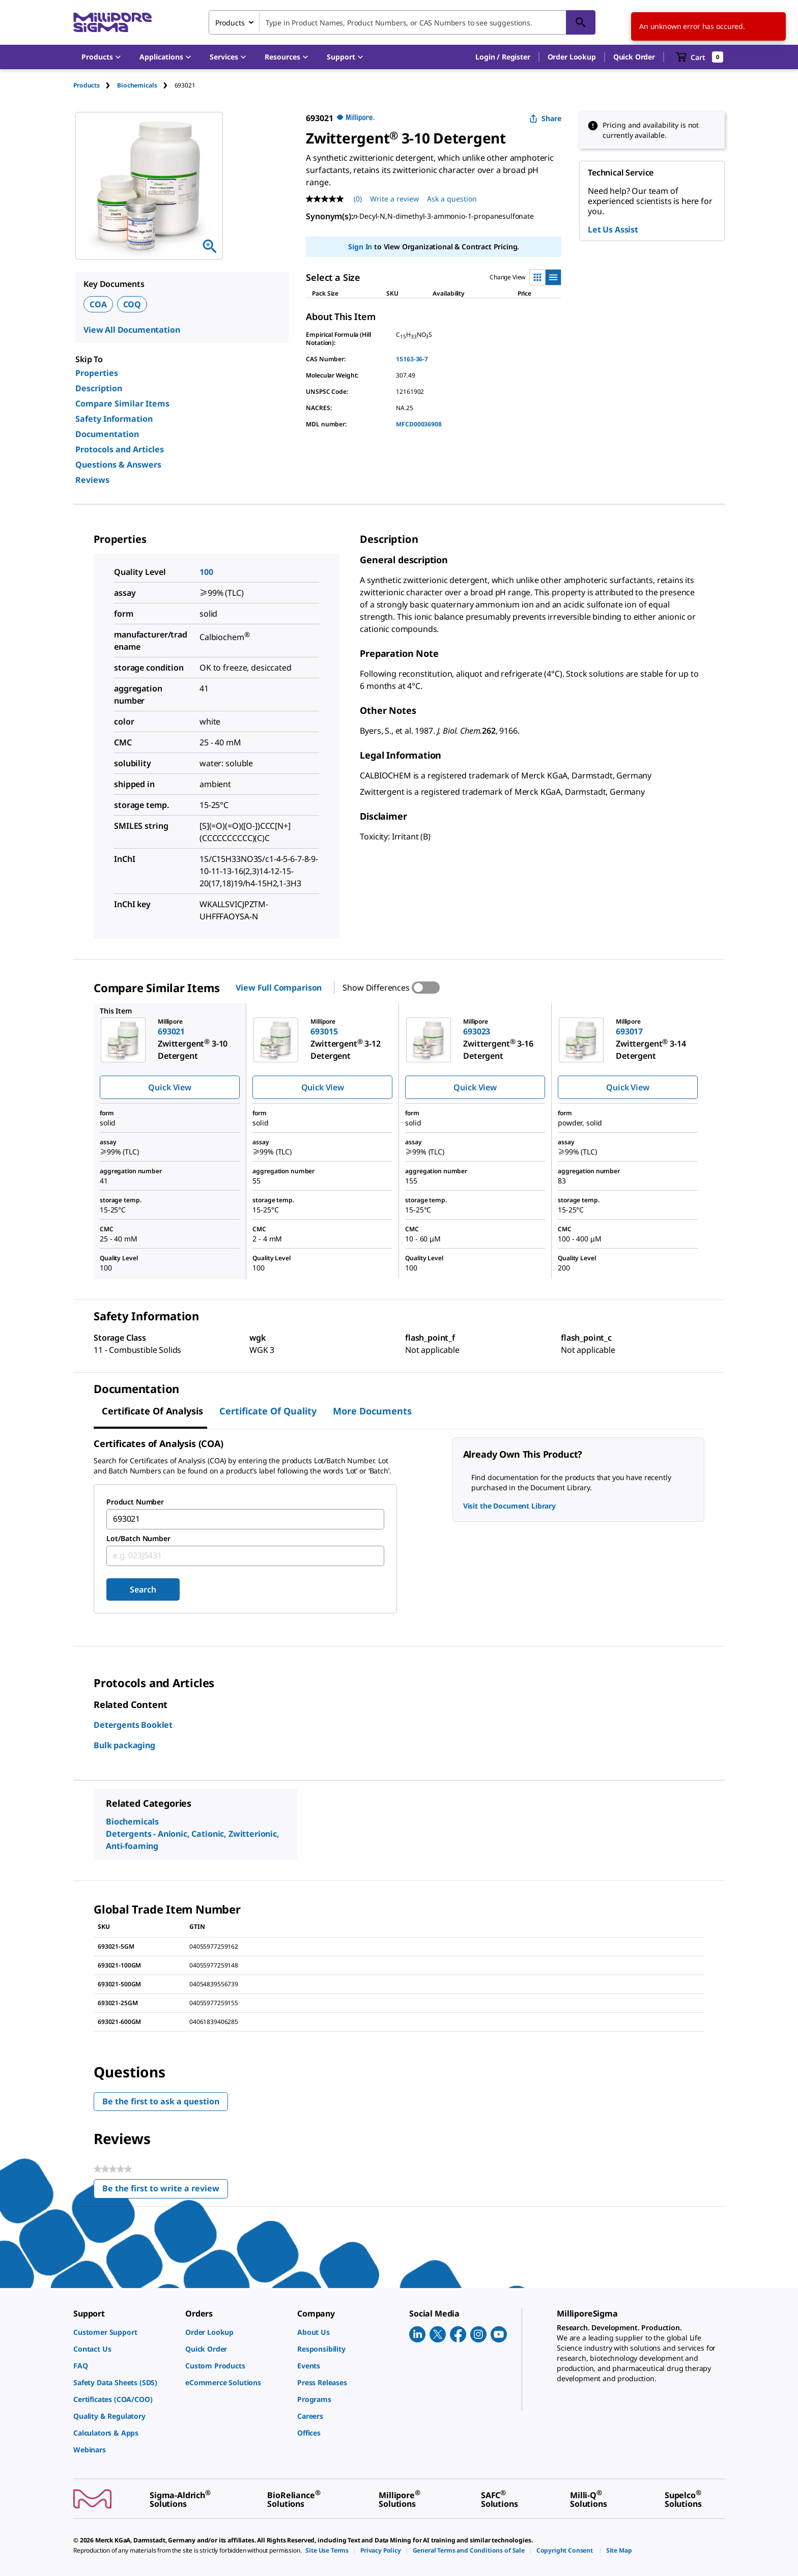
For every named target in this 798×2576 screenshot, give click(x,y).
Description (98, 388)
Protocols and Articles (119, 449)
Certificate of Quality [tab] (268, 1411)
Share (545, 118)
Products (86, 85)
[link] (124, 2332)
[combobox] (402, 22)
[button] (502, 57)
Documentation (107, 434)
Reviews (92, 479)
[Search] (580, 22)
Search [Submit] (143, 1589)
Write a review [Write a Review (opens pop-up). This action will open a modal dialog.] (394, 199)
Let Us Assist (613, 229)
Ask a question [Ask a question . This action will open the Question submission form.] (452, 199)
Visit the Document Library (509, 1506)
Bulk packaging (124, 1745)
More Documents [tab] (372, 1411)
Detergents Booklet (133, 1724)
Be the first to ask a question (160, 2101)
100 (206, 571)
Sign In (360, 246)
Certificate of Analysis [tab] (152, 1411)
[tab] (95, 85)
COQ (132, 304)
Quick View (169, 1087)
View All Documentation (131, 330)
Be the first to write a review (165, 2190)
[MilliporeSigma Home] (112, 23)
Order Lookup (572, 57)
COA (98, 304)
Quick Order (634, 57)
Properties (96, 373)
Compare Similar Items (122, 403)
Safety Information (114, 418)
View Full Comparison (279, 987)
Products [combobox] (230, 22)
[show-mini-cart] (699, 57)
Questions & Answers (118, 464)
